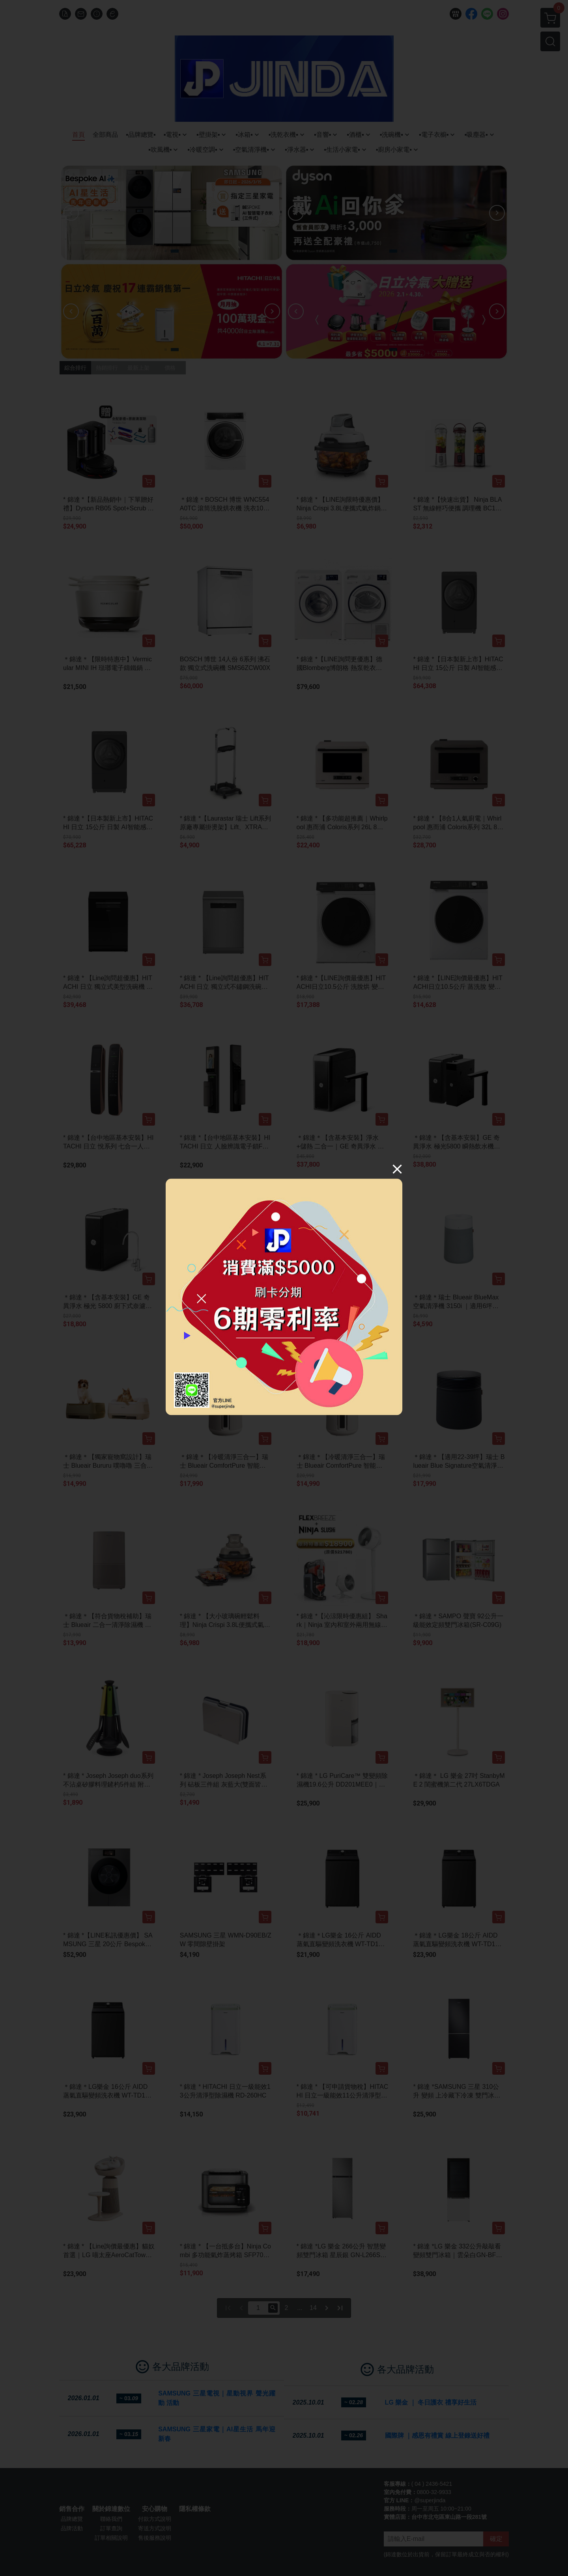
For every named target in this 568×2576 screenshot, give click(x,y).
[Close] (397, 1169)
